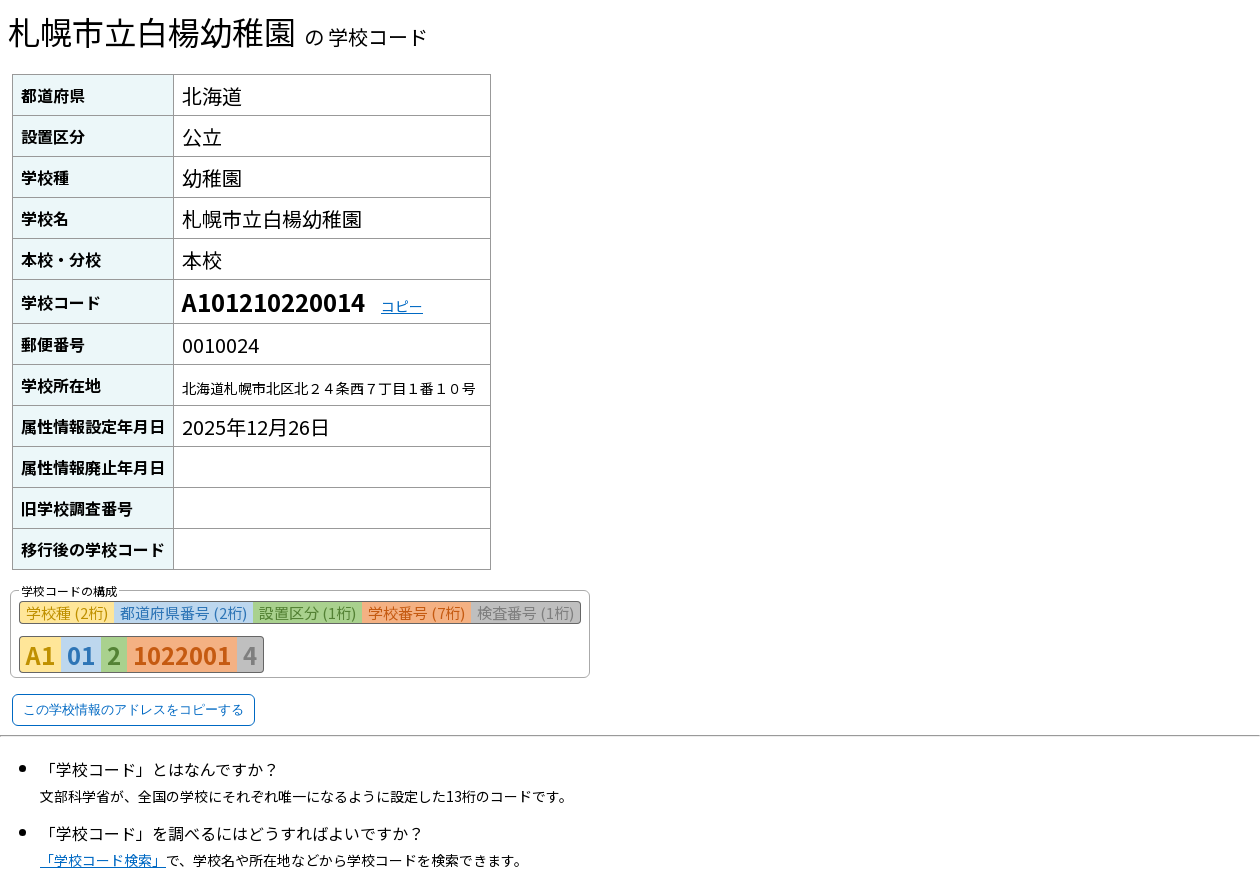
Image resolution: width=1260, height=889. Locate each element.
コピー (402, 306)
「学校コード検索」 (103, 860)
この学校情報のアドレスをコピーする (133, 709)
